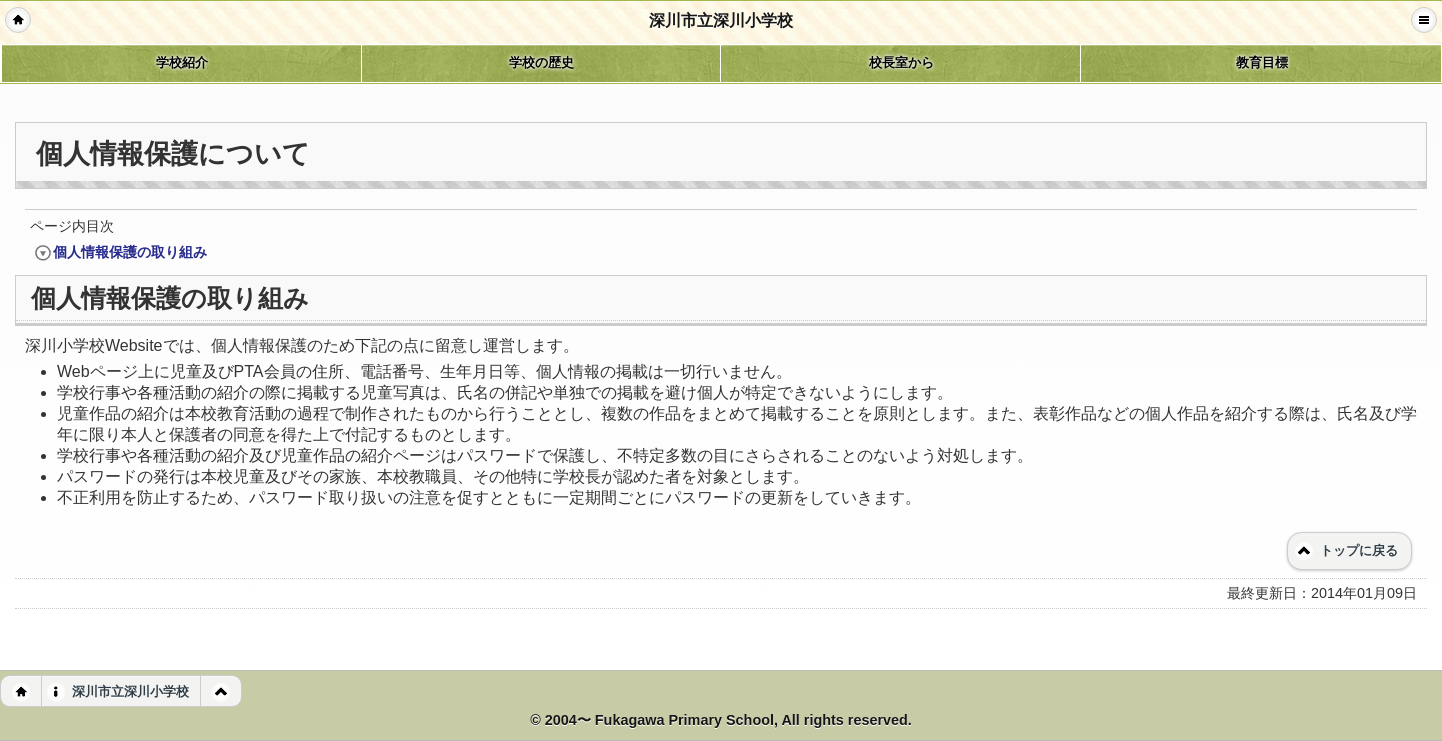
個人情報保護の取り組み (121, 252)
